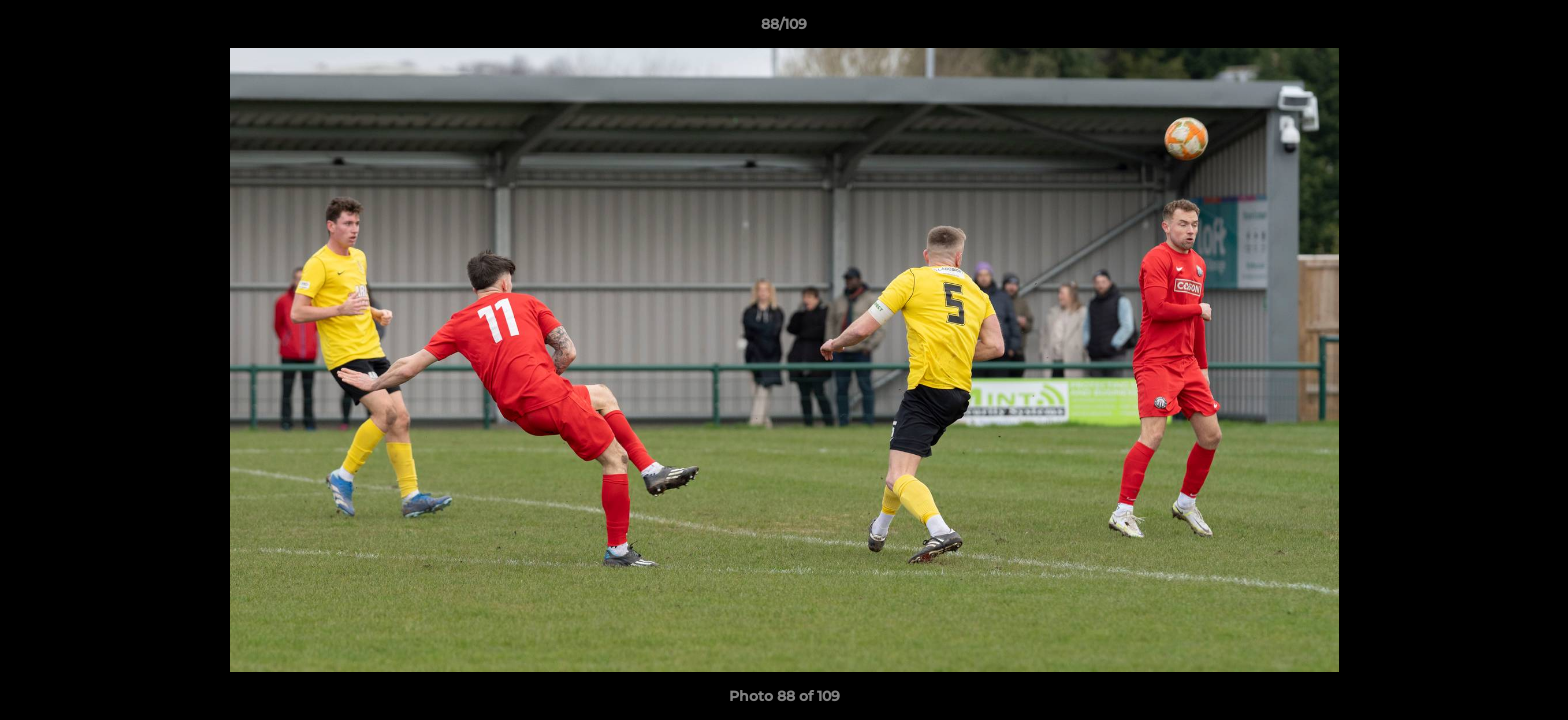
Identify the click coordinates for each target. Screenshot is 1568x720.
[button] (1532, 29)
